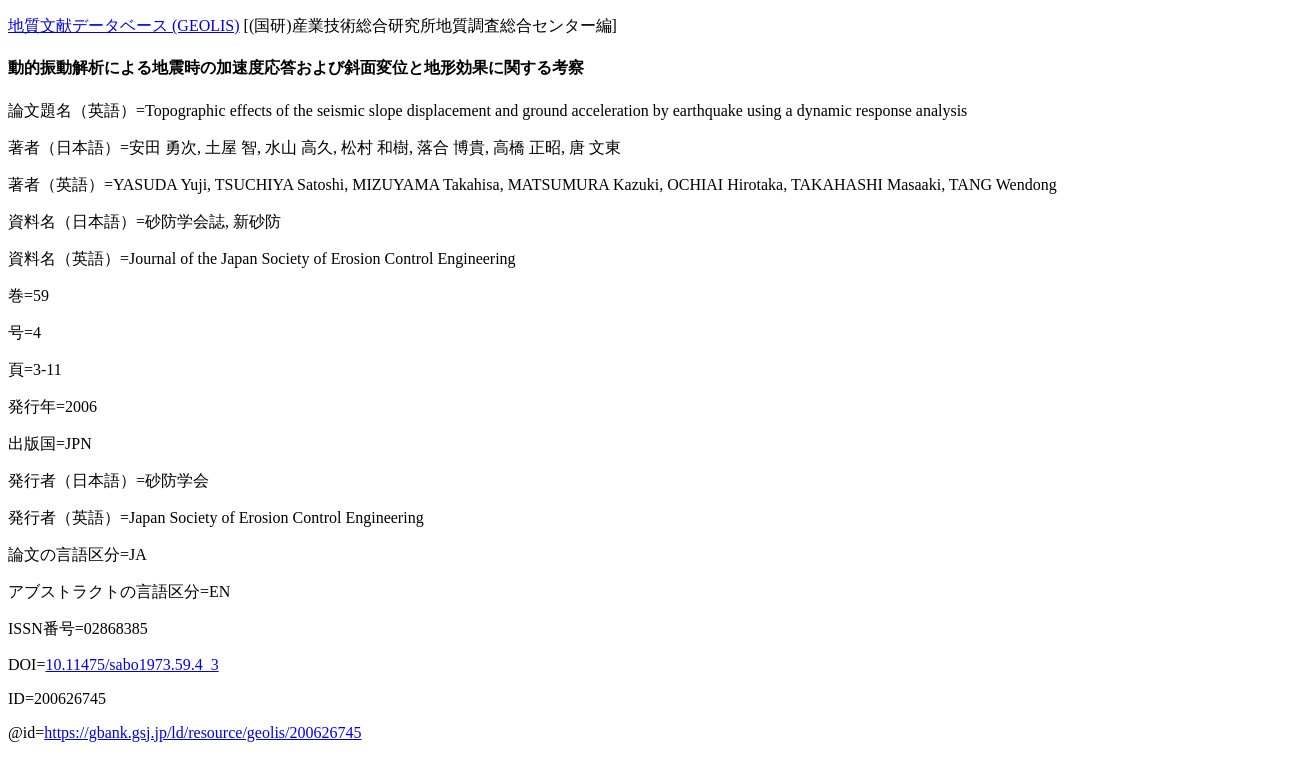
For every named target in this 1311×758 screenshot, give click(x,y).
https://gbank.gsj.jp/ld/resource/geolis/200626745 (202, 732)
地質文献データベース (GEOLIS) (124, 25)
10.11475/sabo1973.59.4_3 (131, 664)
